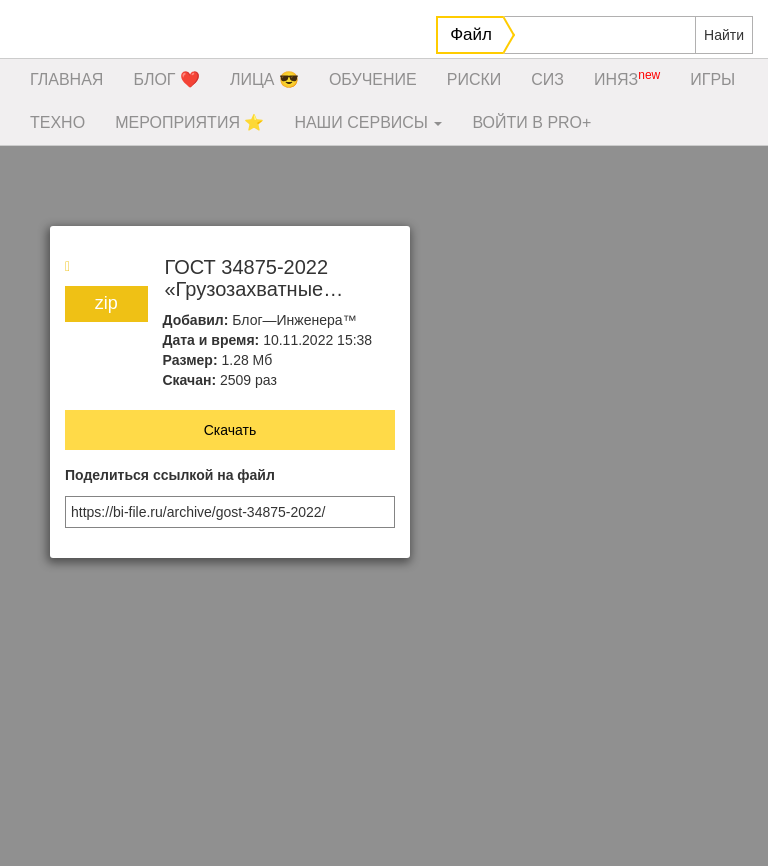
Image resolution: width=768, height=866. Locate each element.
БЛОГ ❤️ (166, 79)
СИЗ (547, 79)
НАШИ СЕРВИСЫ (368, 122)
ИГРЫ (712, 79)
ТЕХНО (57, 122)
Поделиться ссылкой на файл (170, 475)
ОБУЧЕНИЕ (373, 79)
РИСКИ (474, 79)
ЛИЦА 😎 (264, 79)
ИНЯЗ (627, 78)
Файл (471, 34)
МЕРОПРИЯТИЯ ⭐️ (189, 122)
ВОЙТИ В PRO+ (531, 122)
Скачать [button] (230, 430)
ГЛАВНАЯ (66, 79)
